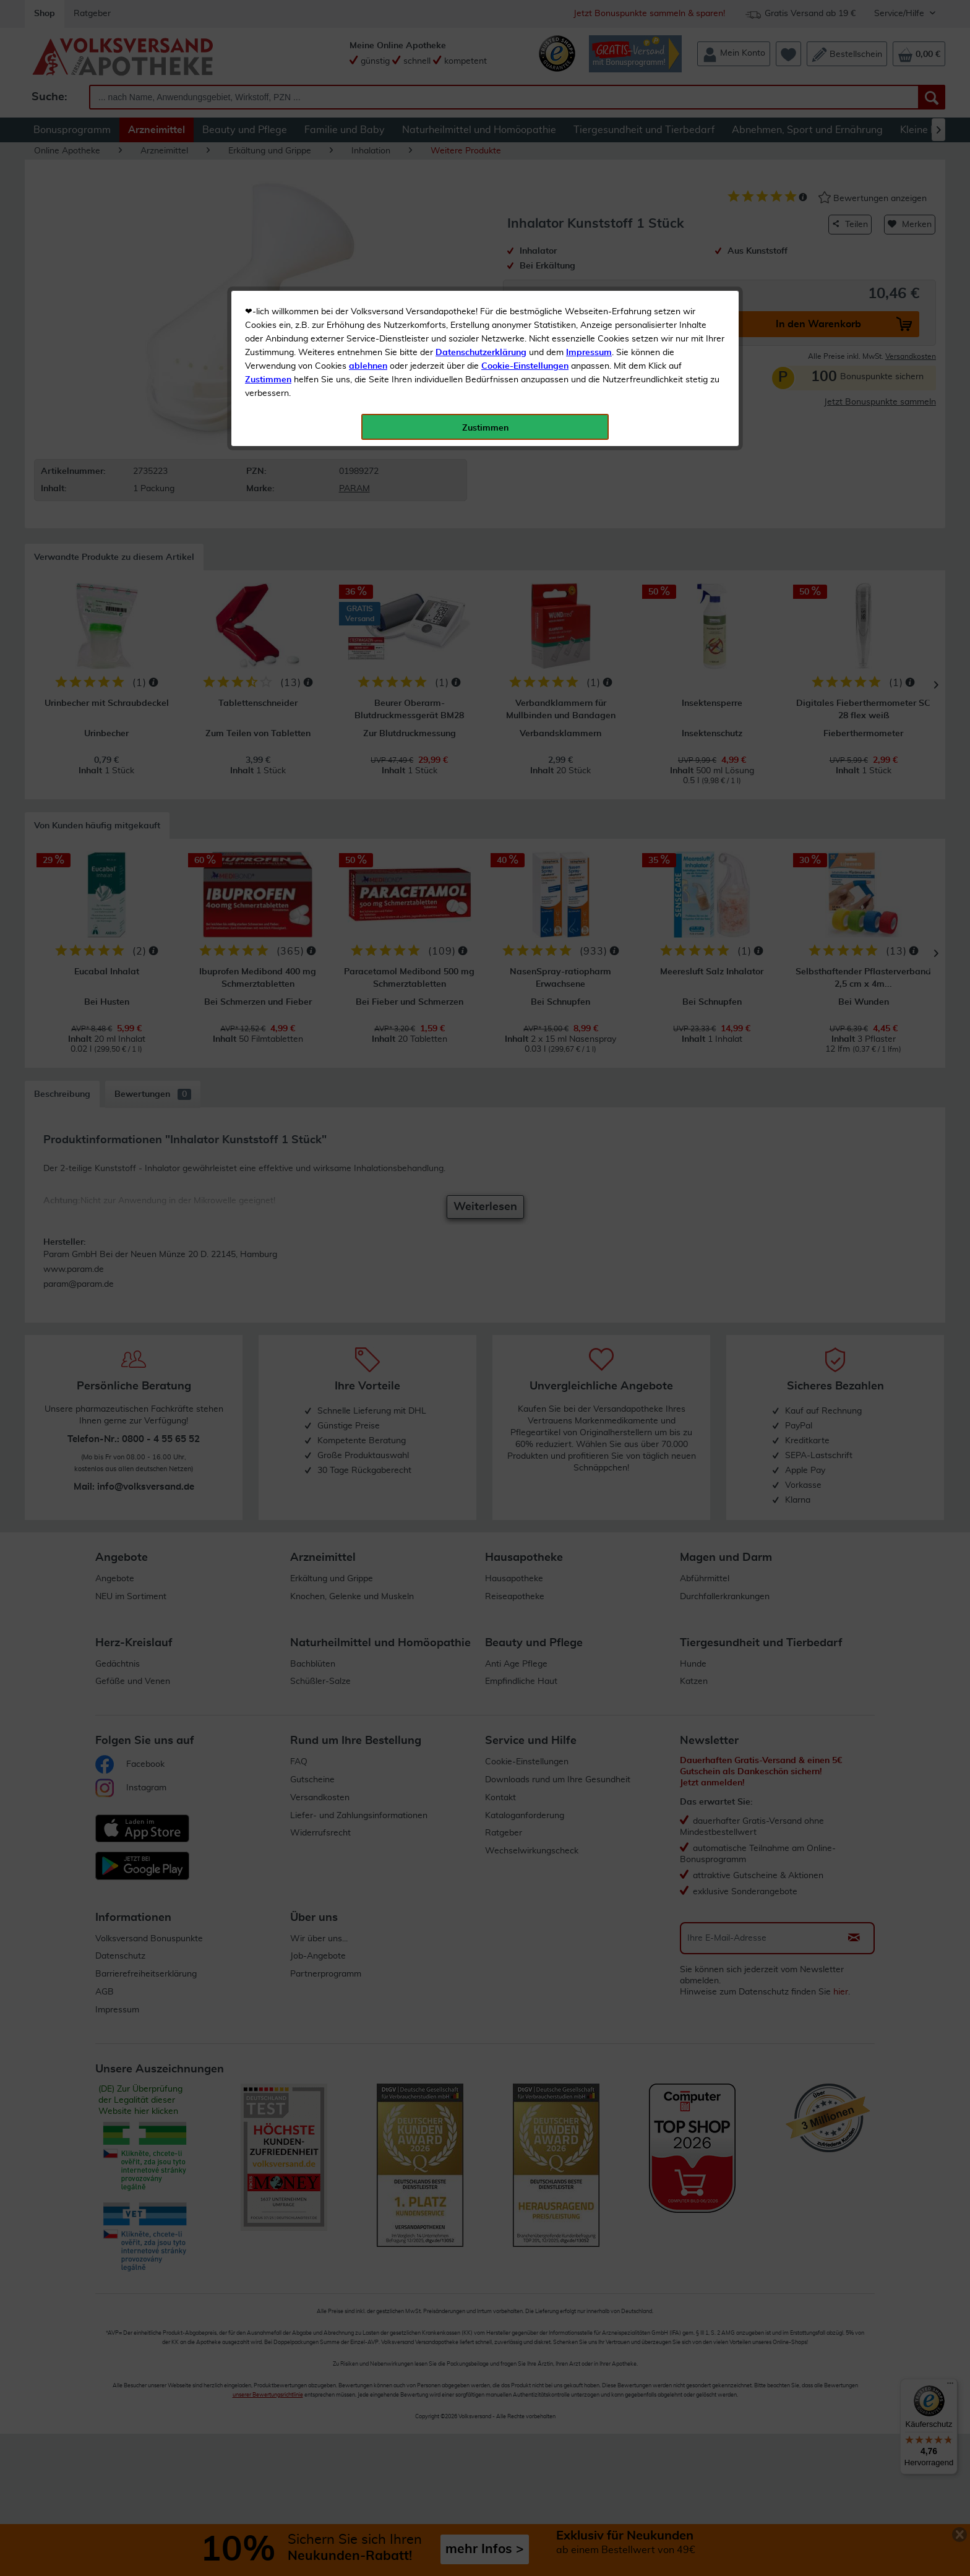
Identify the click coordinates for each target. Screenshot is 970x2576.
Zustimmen (268, 305)
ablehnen (368, 291)
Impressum (589, 277)
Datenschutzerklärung (481, 277)
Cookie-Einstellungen (525, 291)
